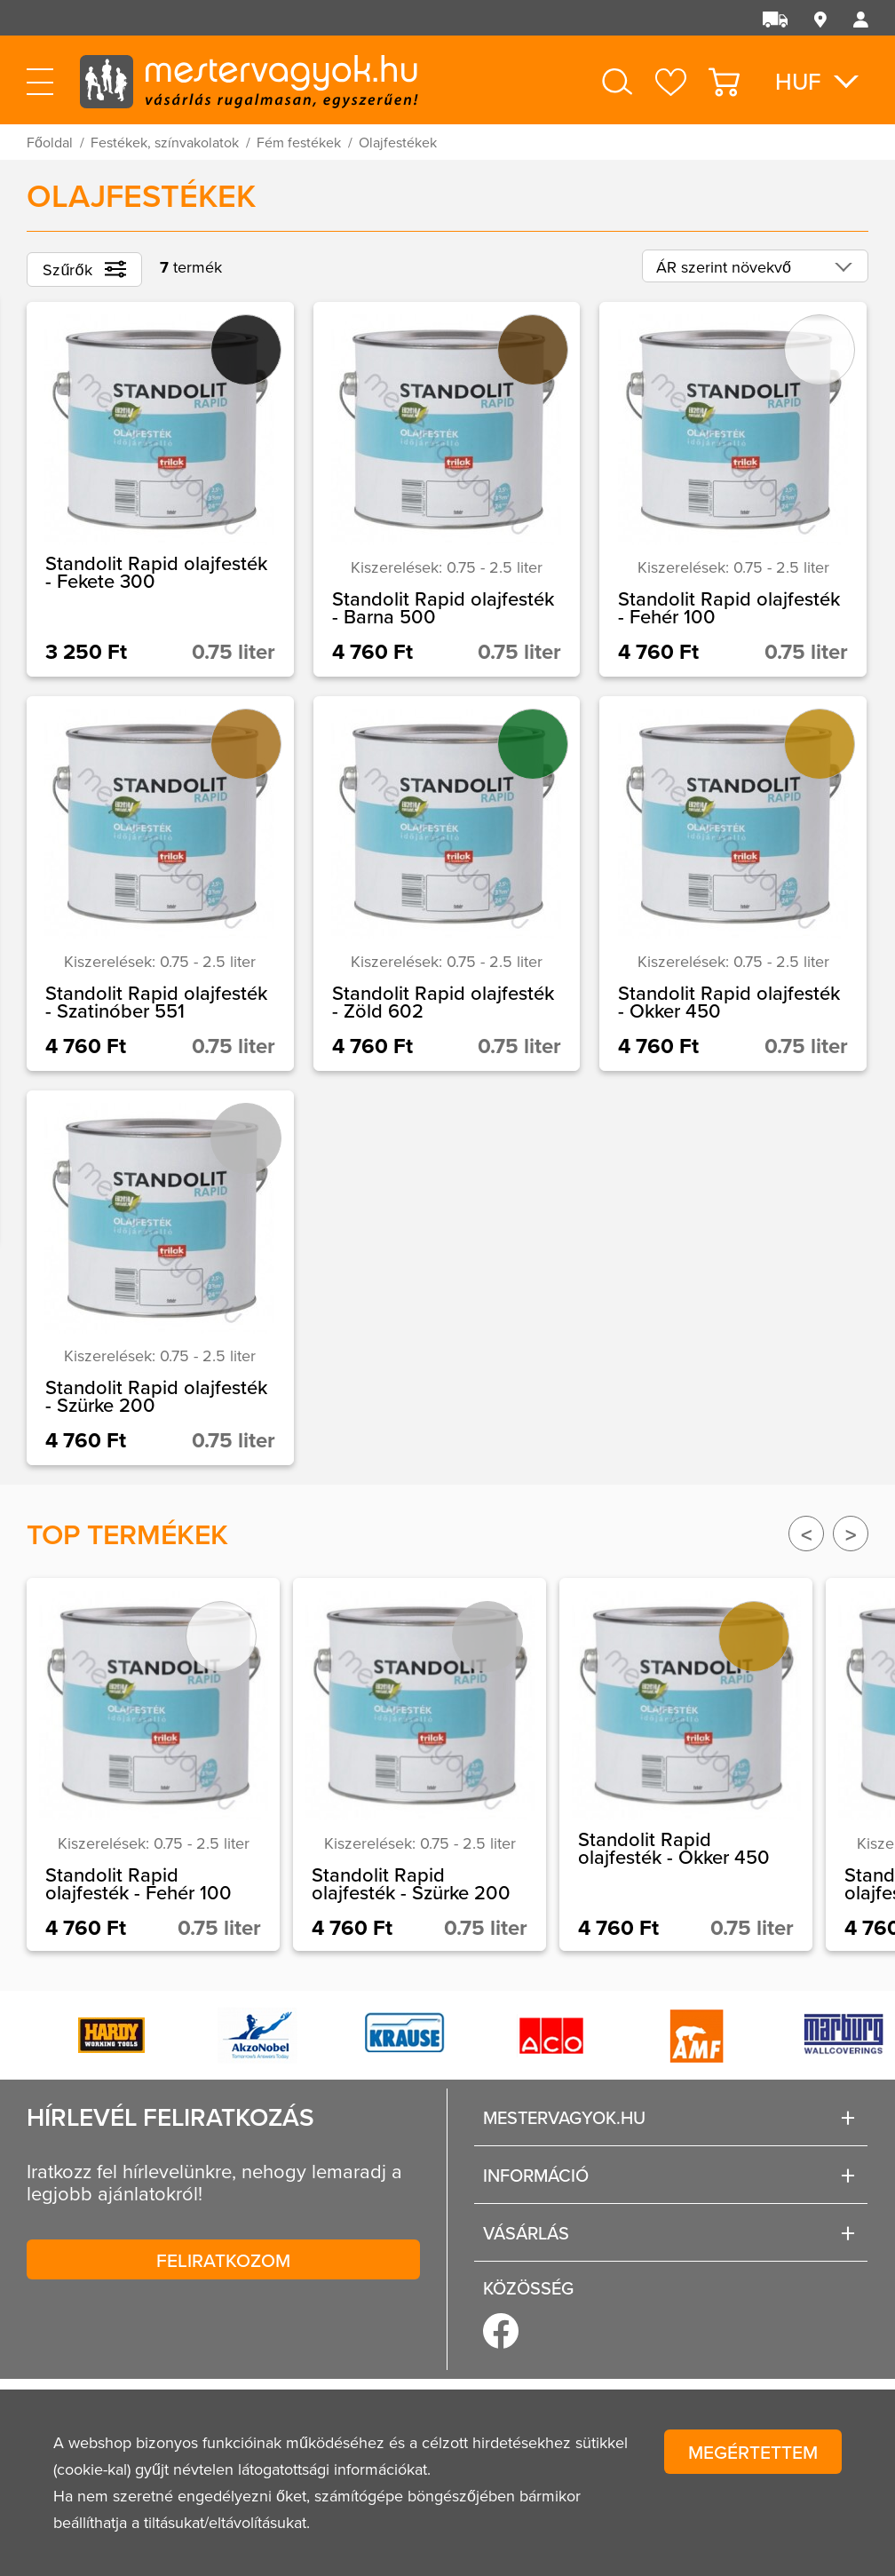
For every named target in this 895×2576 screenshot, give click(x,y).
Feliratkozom (223, 2260)
